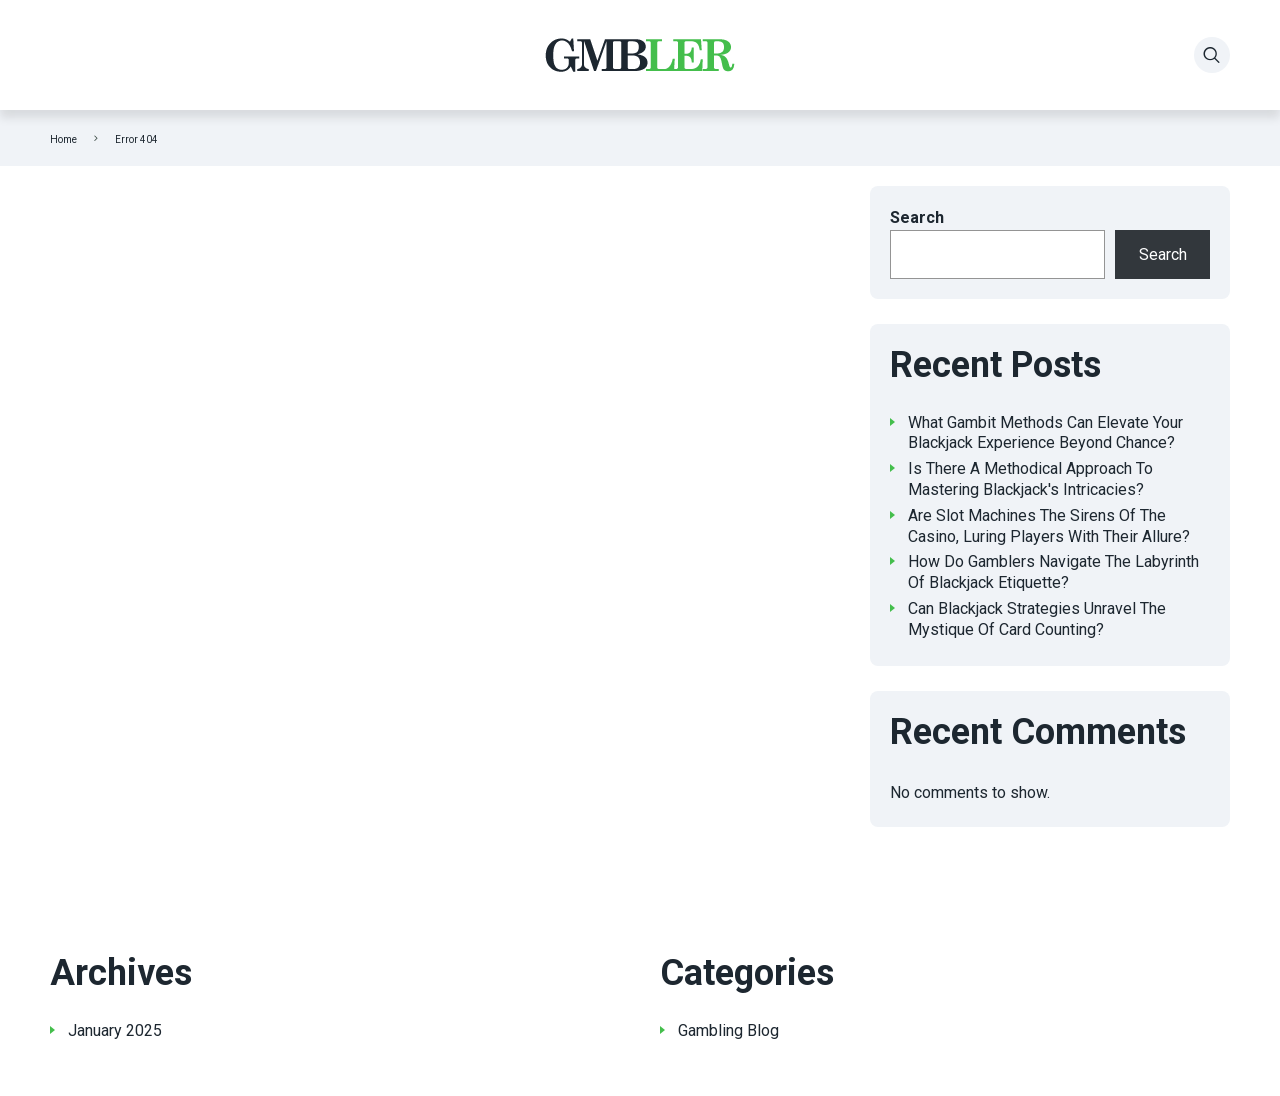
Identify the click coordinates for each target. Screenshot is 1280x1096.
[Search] (1212, 55)
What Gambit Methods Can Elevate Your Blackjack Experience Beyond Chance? (1045, 433)
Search (917, 217)
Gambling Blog (728, 1030)
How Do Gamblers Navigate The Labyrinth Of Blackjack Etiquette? (1053, 572)
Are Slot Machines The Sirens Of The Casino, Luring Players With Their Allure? (1049, 526)
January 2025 (115, 1030)
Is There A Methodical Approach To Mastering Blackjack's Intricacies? (1030, 479)
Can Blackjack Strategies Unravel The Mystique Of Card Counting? (1037, 619)
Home (63, 139)
